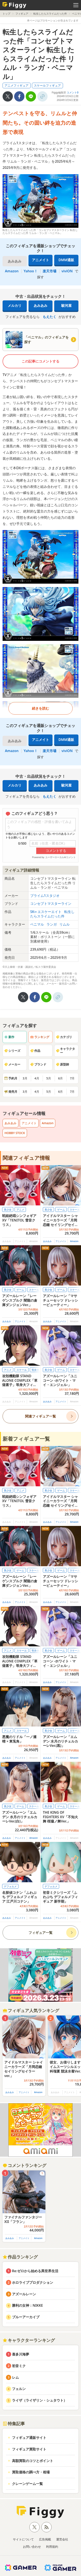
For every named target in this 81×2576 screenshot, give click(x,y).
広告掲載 (45, 2539)
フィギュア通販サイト (29, 2437)
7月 (72, 1078)
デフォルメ (10, 1886)
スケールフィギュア (47, 85)
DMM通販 (66, 260)
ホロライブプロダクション (32, 2282)
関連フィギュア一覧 (40, 1416)
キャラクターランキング (29, 2340)
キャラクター (65, 1051)
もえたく (49, 316)
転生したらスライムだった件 (50, 13)
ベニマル (37, 924)
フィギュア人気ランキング (31, 2010)
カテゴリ (64, 1037)
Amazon (11, 271)
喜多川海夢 (20, 2354)
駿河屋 (66, 305)
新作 (9, 1037)
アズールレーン (24, 2294)
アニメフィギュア (16, 85)
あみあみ (40, 305)
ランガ (52, 924)
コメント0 (72, 92)
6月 (60, 1078)
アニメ (20, 1209)
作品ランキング (20, 2257)
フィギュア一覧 (40, 1932)
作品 (35, 1051)
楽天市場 (49, 271)
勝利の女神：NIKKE (27, 2305)
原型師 (62, 1064)
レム (15, 2377)
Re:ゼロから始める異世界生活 (35, 2271)
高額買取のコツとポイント (32, 2460)
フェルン (19, 2388)
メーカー (12, 1064)
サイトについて (23, 2539)
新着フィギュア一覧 (26, 1438)
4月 (36, 1078)
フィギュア (21, 13)
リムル (64, 924)
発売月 (10, 1091)
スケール (21, 1370)
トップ (6, 13)
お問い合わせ (32, 2547)
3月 (25, 1078)
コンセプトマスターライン (50, 903)
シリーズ (12, 1051)
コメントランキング (24, 2165)
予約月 (10, 1078)
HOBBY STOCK (14, 1133)
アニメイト (40, 260)
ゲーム (61, 1209)
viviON (67, 271)
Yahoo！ (31, 271)
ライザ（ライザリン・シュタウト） (39, 2400)
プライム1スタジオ (45, 895)
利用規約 (52, 2547)
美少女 (8, 1209)
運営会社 (62, 2539)
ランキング (39, 1037)
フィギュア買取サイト (29, 2449)
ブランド (38, 1064)
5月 (48, 1078)
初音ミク (19, 2365)
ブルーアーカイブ (25, 2317)
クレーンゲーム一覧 (27, 2483)
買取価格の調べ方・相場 (31, 2472)
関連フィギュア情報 (26, 1157)
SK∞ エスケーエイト (46, 911)
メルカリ (14, 305)
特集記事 (14, 2423)
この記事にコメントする (40, 361)
